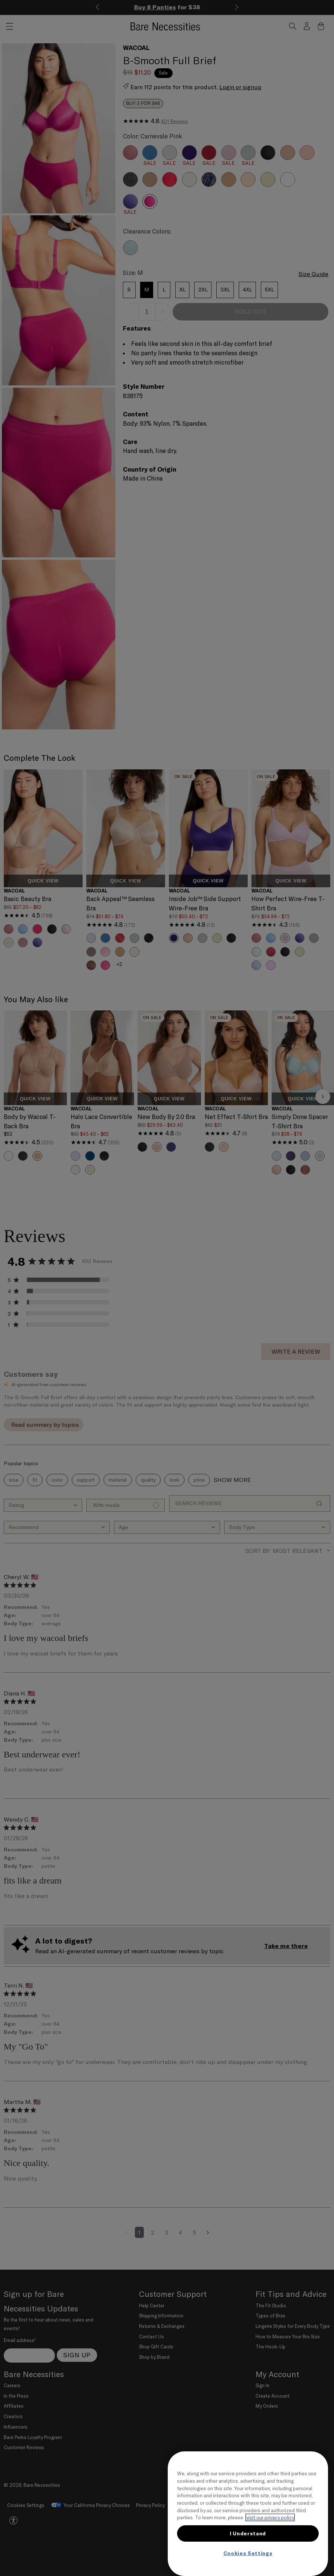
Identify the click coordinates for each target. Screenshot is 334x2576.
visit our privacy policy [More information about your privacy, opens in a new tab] (270, 2517)
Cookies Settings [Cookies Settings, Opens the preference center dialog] (248, 2553)
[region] (248, 2513)
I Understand (248, 2533)
